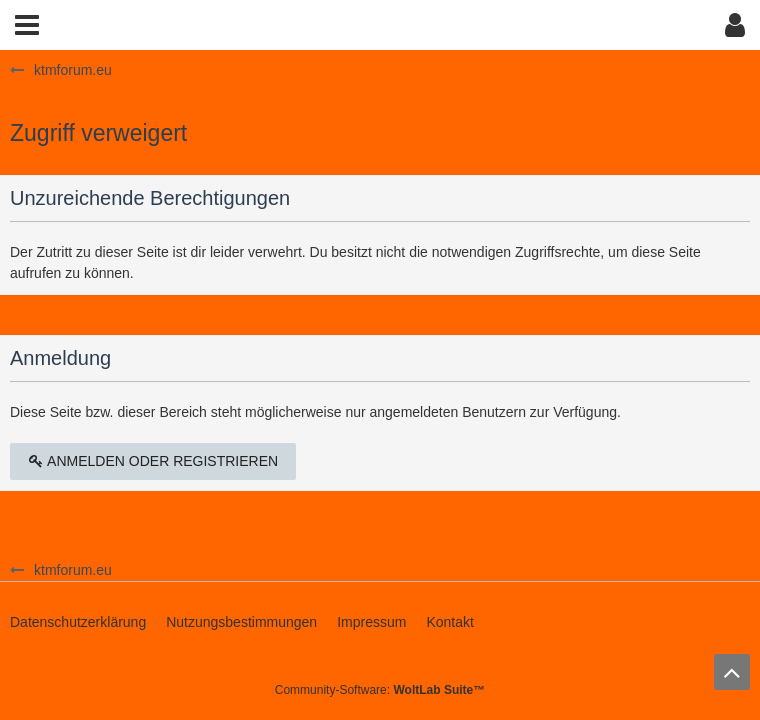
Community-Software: (380, 690)
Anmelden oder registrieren (153, 461)
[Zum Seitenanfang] (732, 672)
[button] (27, 25)
